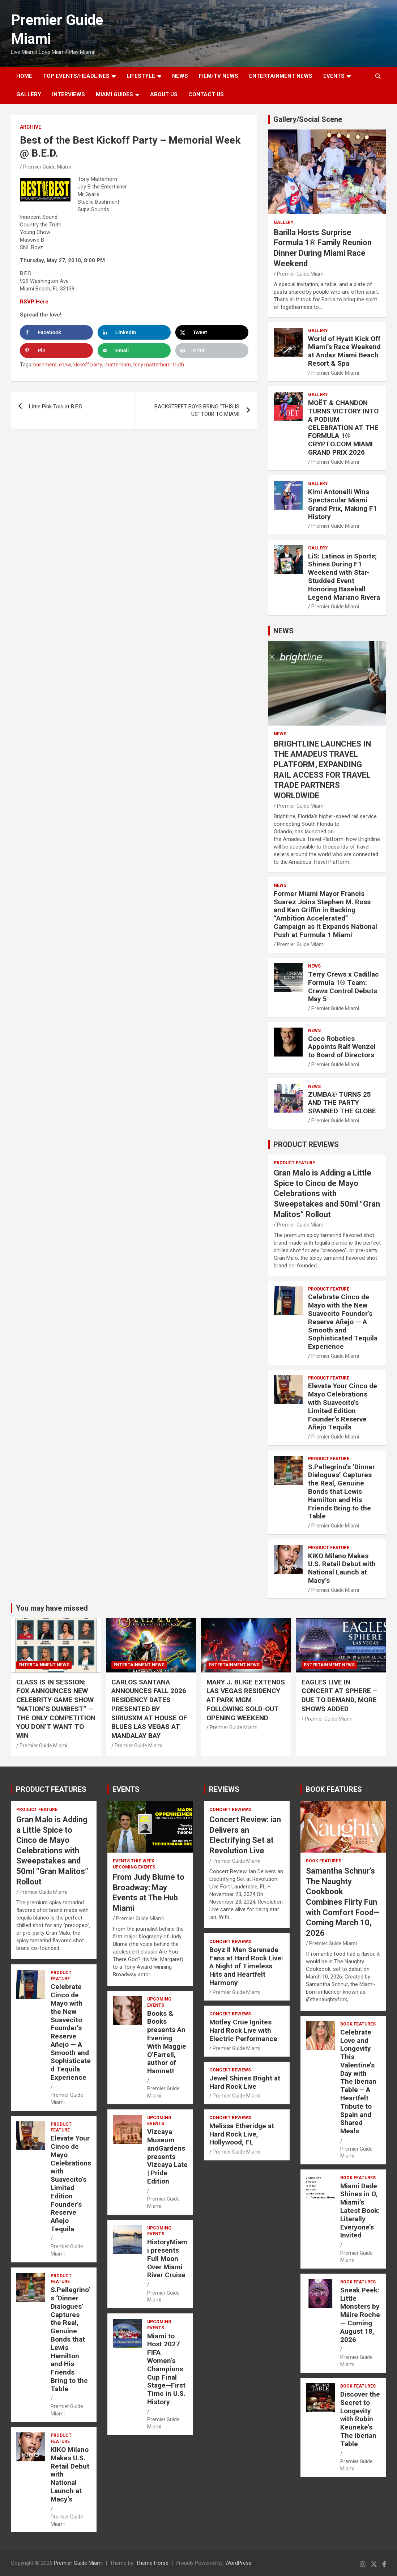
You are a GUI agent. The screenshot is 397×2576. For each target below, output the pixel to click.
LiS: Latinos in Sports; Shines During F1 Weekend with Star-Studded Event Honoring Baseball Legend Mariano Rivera (344, 577)
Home (24, 76)
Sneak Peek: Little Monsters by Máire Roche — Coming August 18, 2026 (360, 2315)
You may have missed (52, 1608)
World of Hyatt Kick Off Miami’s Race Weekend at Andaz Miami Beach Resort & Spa (344, 351)
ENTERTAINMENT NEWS (280, 76)
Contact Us (206, 94)
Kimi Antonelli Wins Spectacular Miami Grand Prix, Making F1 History (342, 504)
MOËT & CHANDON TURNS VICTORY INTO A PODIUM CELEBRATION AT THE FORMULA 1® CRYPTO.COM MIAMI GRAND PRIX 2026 (343, 427)
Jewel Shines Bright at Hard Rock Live (244, 2082)
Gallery (284, 222)
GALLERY (28, 94)
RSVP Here (34, 301)
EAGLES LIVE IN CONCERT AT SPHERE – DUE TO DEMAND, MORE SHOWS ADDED (339, 1695)
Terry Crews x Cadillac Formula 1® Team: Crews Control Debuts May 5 (343, 986)
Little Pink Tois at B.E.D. (56, 406)
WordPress (238, 2563)
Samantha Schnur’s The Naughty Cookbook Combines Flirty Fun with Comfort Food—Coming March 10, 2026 (343, 1902)
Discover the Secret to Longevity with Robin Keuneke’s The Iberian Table (360, 2419)
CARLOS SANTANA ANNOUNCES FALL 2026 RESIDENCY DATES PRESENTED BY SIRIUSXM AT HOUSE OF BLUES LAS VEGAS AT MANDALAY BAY (149, 1709)
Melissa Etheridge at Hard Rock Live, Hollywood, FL (241, 2134)
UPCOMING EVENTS (134, 1867)
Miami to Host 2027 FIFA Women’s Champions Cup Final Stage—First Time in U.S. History (166, 2369)
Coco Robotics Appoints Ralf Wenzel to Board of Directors (342, 1046)
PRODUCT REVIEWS (306, 1144)
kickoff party (87, 364)
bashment (45, 364)
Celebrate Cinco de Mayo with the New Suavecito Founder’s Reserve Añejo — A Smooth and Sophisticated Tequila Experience (342, 1322)
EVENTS (334, 76)
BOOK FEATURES (334, 1789)
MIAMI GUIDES (114, 94)
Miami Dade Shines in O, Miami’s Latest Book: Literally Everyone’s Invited (360, 2211)
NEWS (180, 76)
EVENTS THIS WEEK (133, 1860)
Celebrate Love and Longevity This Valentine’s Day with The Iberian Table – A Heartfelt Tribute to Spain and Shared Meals (358, 2081)
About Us (164, 94)
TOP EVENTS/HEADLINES (76, 76)
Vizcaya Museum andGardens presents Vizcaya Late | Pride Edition (167, 2156)
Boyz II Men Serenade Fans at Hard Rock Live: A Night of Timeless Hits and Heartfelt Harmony (246, 1966)
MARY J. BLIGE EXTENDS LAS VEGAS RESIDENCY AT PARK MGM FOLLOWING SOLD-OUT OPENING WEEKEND (245, 1700)
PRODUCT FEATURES (51, 1789)
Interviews (68, 94)
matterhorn (117, 364)
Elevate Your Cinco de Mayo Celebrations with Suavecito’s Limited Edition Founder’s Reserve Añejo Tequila (342, 1406)
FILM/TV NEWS (218, 76)
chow (65, 364)
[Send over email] (134, 350)
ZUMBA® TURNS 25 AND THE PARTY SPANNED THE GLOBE (342, 1102)
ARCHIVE (30, 127)
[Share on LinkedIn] (134, 332)
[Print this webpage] (211, 350)
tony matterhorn (152, 364)
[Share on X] (211, 332)
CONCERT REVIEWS (230, 1809)
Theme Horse (152, 2563)
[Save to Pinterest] (56, 350)
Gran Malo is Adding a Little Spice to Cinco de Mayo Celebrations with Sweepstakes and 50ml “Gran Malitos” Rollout (327, 1193)
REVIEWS (224, 1789)
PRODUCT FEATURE (294, 1162)
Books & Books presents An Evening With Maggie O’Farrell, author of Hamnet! (166, 2042)
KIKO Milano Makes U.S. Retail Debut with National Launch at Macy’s (342, 1568)
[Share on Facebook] (56, 332)
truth (178, 364)
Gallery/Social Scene (307, 119)
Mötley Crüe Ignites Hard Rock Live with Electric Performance (243, 2030)
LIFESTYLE (141, 76)
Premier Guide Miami (47, 167)
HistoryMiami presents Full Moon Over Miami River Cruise (167, 2258)
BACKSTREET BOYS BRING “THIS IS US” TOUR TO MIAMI (196, 410)
